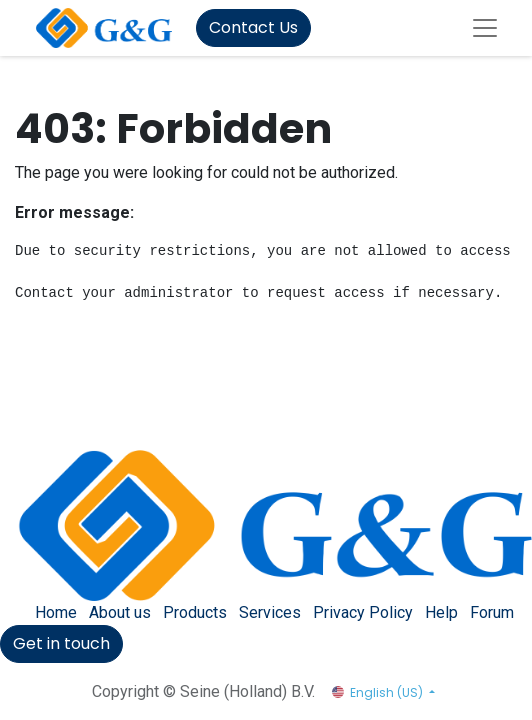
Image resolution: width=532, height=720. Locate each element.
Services (270, 612)
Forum (492, 612)
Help (441, 612)
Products (195, 612)
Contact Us (253, 27)
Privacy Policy (363, 612)
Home (56, 612)
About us (120, 612)
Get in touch (61, 643)
